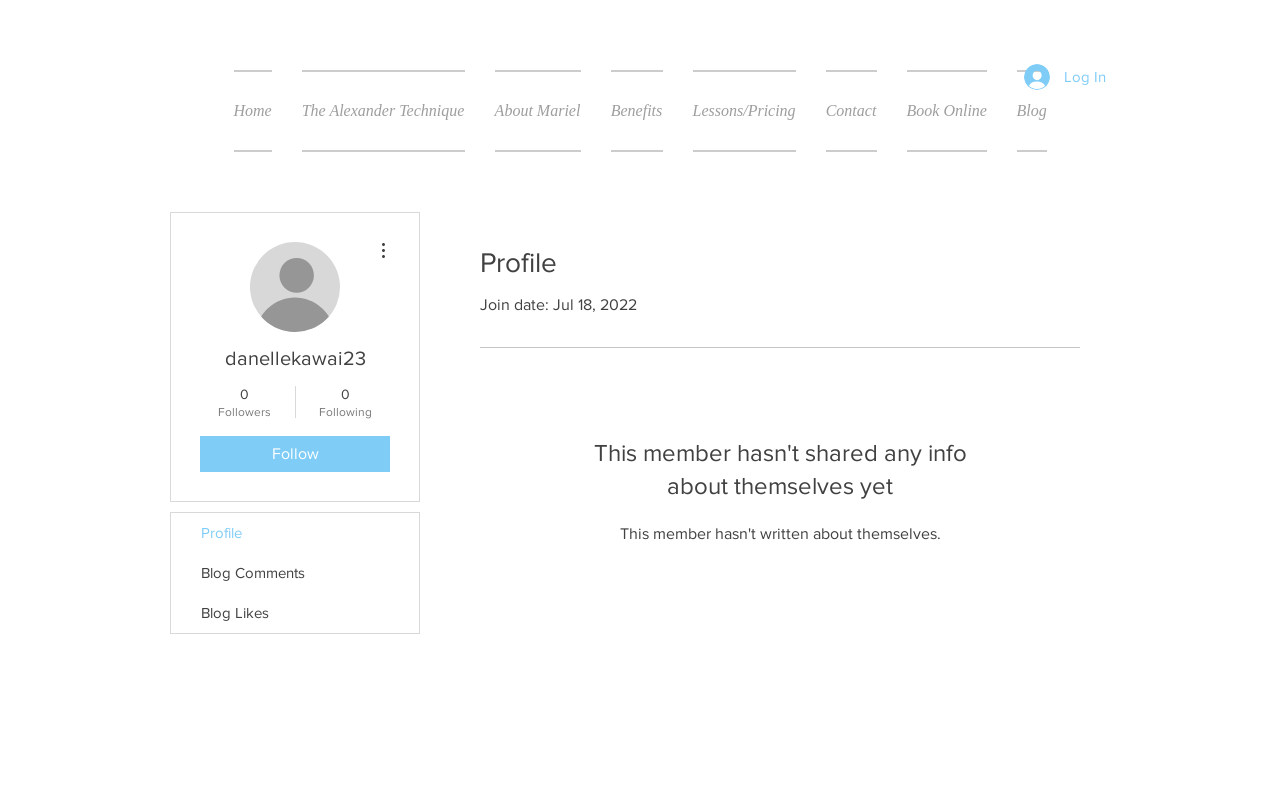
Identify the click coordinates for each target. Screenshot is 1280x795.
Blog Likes (235, 612)
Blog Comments (253, 572)
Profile (221, 532)
